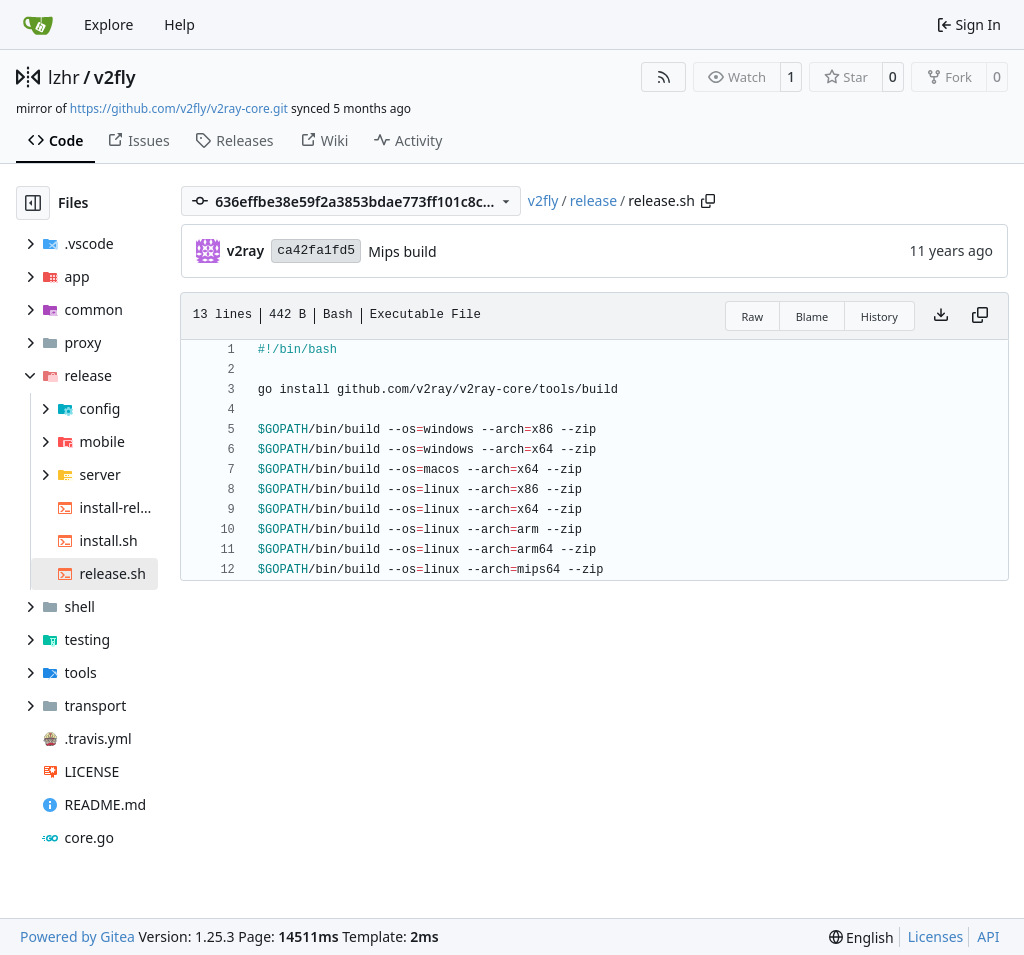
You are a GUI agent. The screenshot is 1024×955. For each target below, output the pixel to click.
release (593, 200)
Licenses (936, 936)
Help (179, 24)
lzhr (64, 77)
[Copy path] (708, 201)
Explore (108, 24)
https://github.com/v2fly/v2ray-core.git (179, 108)
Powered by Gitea (77, 936)
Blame (812, 316)
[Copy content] (980, 316)
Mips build (402, 251)
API (988, 936)
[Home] (38, 25)
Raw (753, 316)
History (879, 316)
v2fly (115, 77)
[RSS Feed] (664, 77)
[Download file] (941, 316)
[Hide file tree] (33, 203)
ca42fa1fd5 (316, 250)
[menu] (861, 937)
